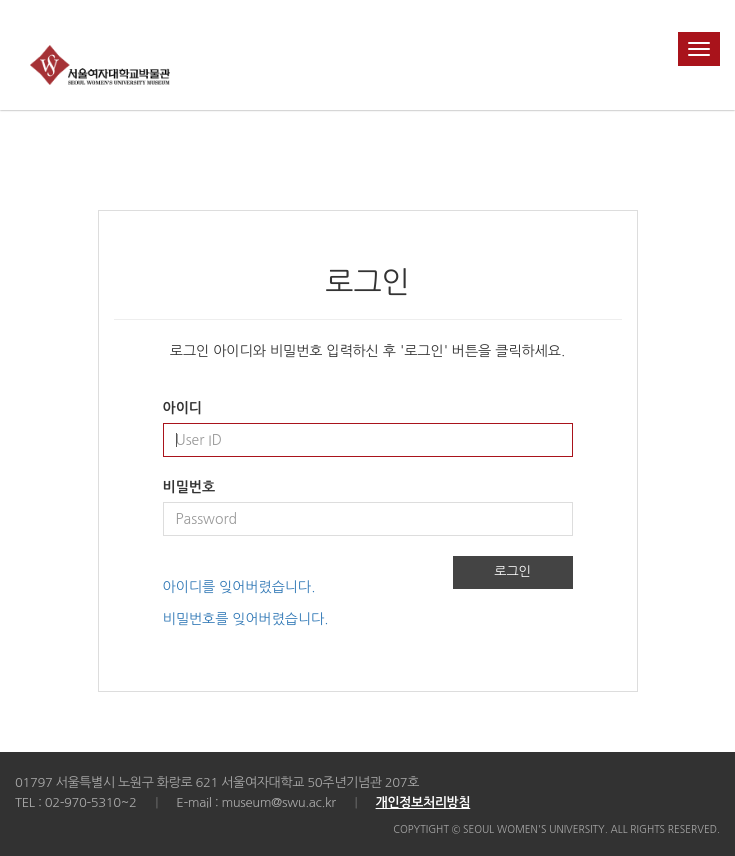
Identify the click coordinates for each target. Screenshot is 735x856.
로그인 (512, 571)
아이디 (182, 408)
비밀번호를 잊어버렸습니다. (246, 619)
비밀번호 (189, 487)
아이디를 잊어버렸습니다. (239, 587)
